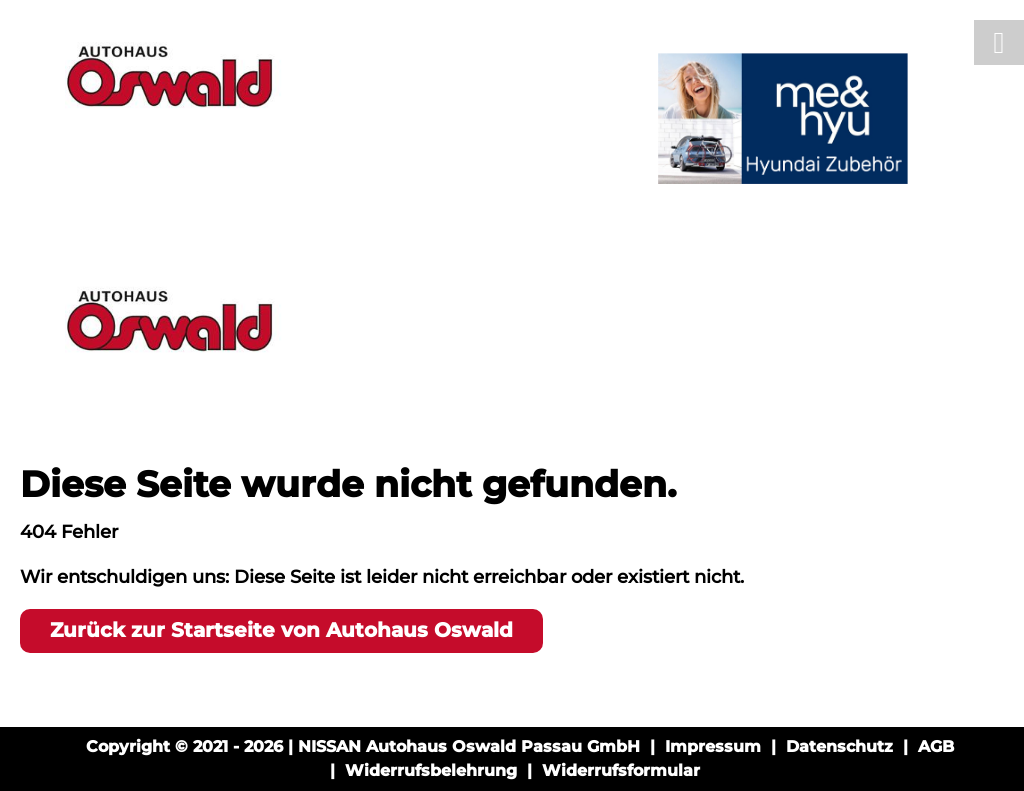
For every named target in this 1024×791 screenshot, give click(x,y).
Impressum (713, 746)
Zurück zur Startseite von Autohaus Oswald (281, 630)
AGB (936, 746)
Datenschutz (839, 746)
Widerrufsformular (621, 770)
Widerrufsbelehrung (431, 770)
